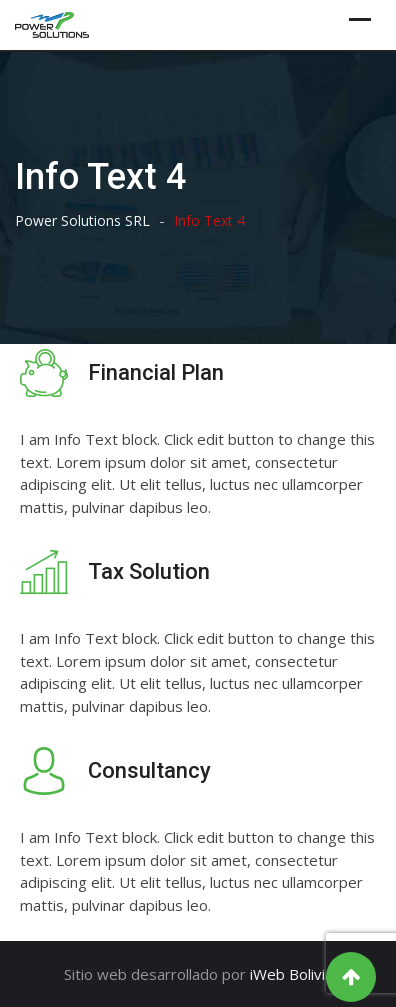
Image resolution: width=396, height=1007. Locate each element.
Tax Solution (149, 571)
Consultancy (149, 770)
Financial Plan (156, 372)
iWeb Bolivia (291, 974)
